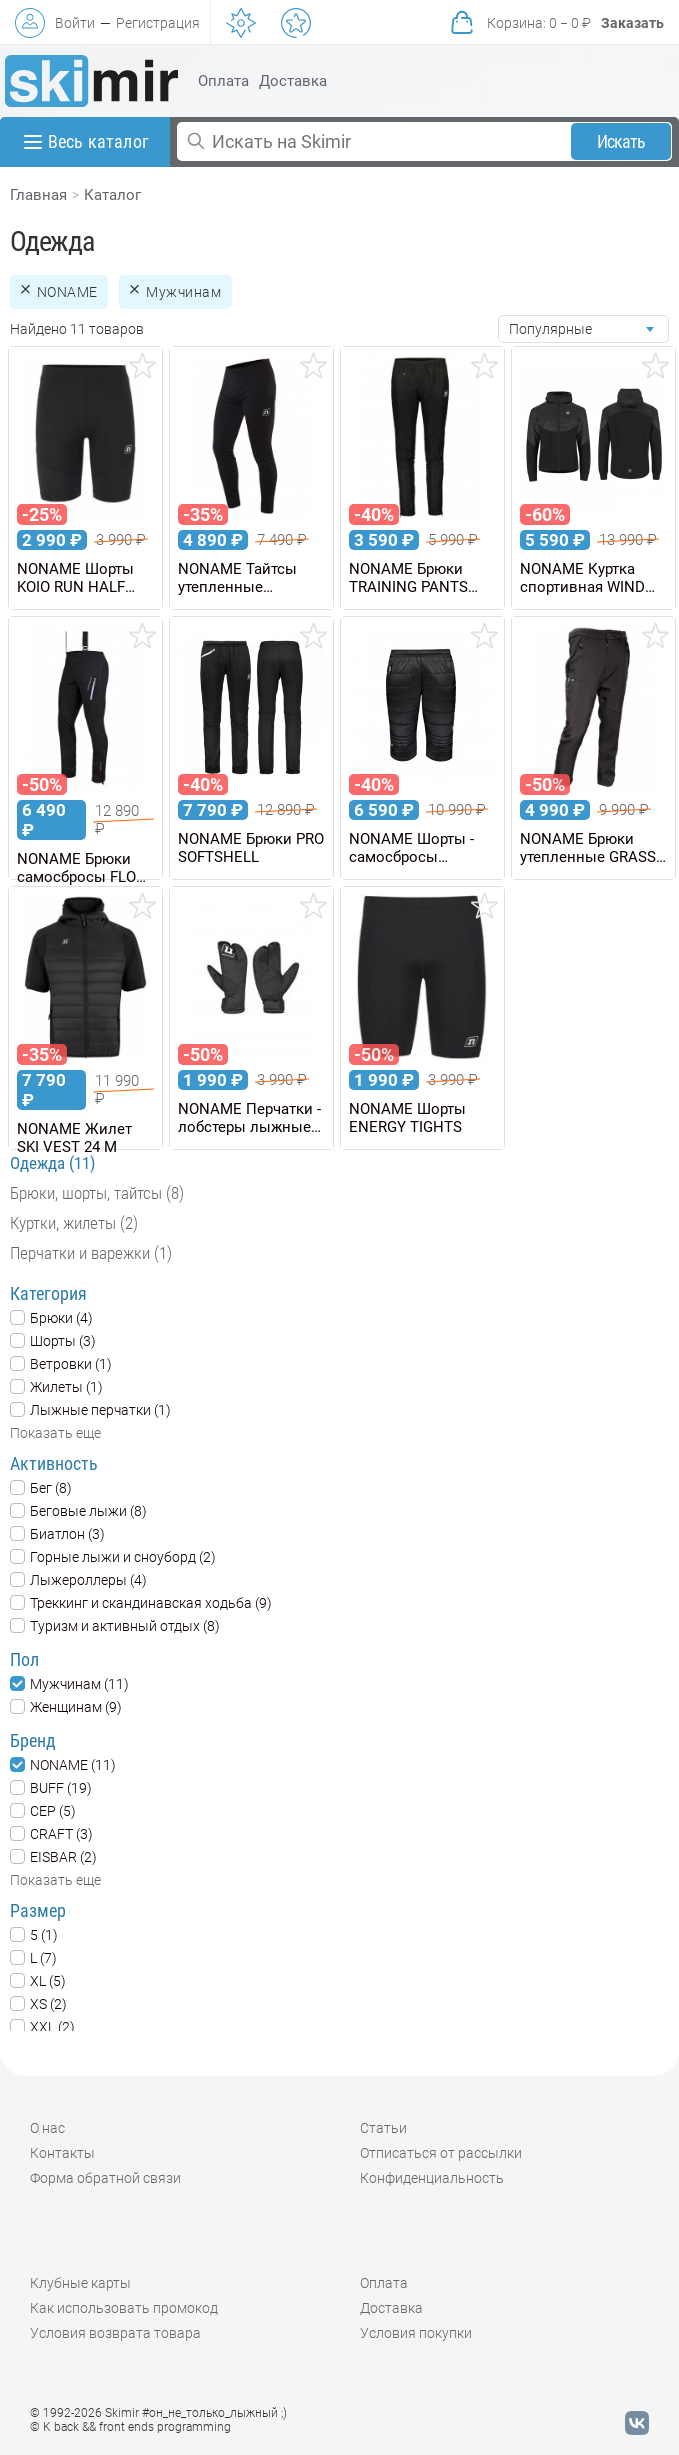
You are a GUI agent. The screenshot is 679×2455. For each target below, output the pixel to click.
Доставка (293, 81)
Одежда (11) (52, 1163)
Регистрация (158, 23)
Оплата (223, 81)
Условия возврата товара (115, 2333)
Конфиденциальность (432, 2178)
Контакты (62, 2153)
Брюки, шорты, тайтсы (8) (97, 1193)
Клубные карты (80, 2283)
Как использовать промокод (124, 2308)
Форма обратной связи (105, 2178)
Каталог (112, 195)
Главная (38, 195)
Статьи (383, 2128)
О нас (47, 2128)
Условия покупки (416, 2333)
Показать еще (55, 1433)
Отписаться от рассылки (441, 2153)
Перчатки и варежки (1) (91, 1253)
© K (130, 2427)
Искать (621, 141)
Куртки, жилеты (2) (74, 1223)
